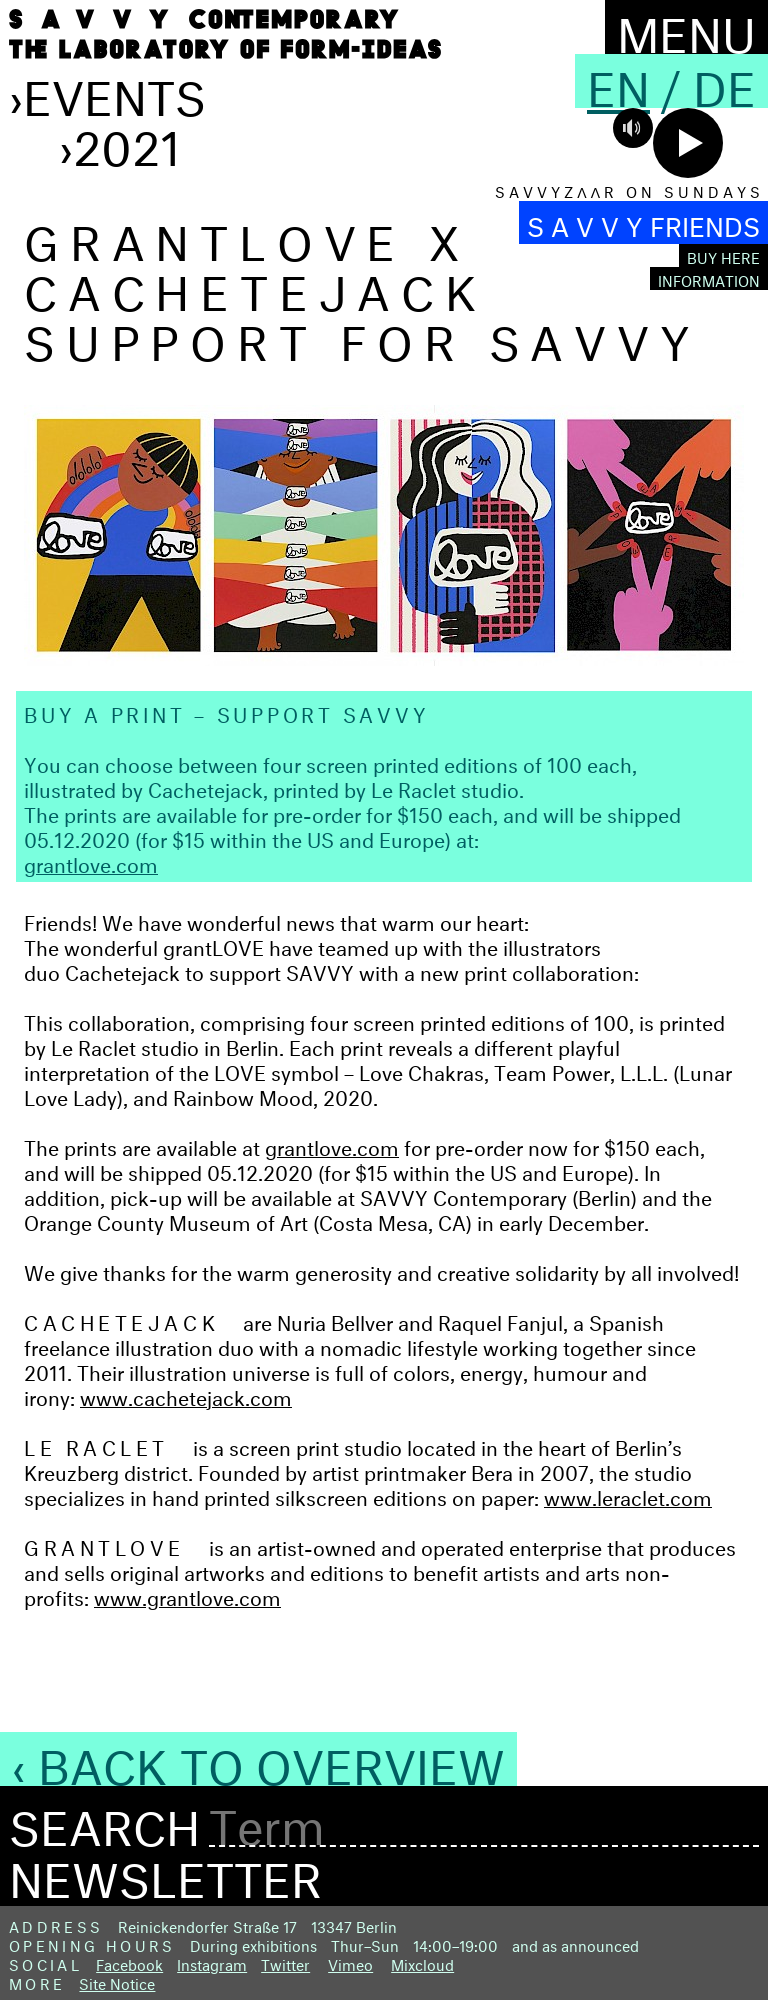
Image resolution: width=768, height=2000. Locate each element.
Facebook (129, 1962)
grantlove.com (91, 861)
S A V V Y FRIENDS (643, 222)
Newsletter (165, 1872)
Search (104, 1821)
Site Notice (117, 1981)
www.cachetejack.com (186, 1394)
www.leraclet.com (628, 1494)
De (724, 81)
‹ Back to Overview (258, 1759)
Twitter (285, 1962)
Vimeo (350, 1962)
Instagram (212, 1962)
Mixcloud (422, 1962)
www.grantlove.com (187, 1594)
